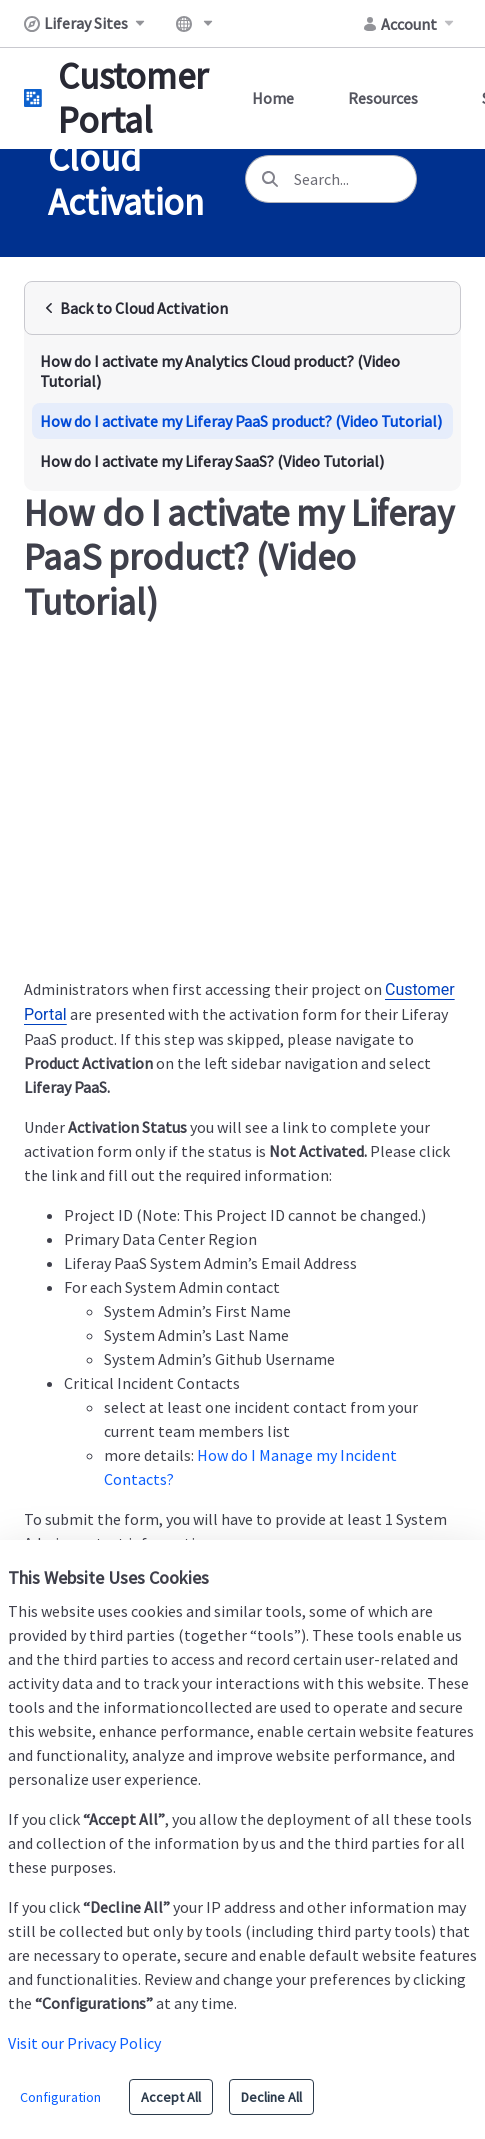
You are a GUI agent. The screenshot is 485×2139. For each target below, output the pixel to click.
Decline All (271, 2097)
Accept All (171, 2097)
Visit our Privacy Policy (84, 2043)
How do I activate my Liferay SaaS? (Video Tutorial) (212, 461)
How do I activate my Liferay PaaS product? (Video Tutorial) (241, 421)
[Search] (270, 179)
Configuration (60, 2097)
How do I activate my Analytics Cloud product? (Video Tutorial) (220, 371)
